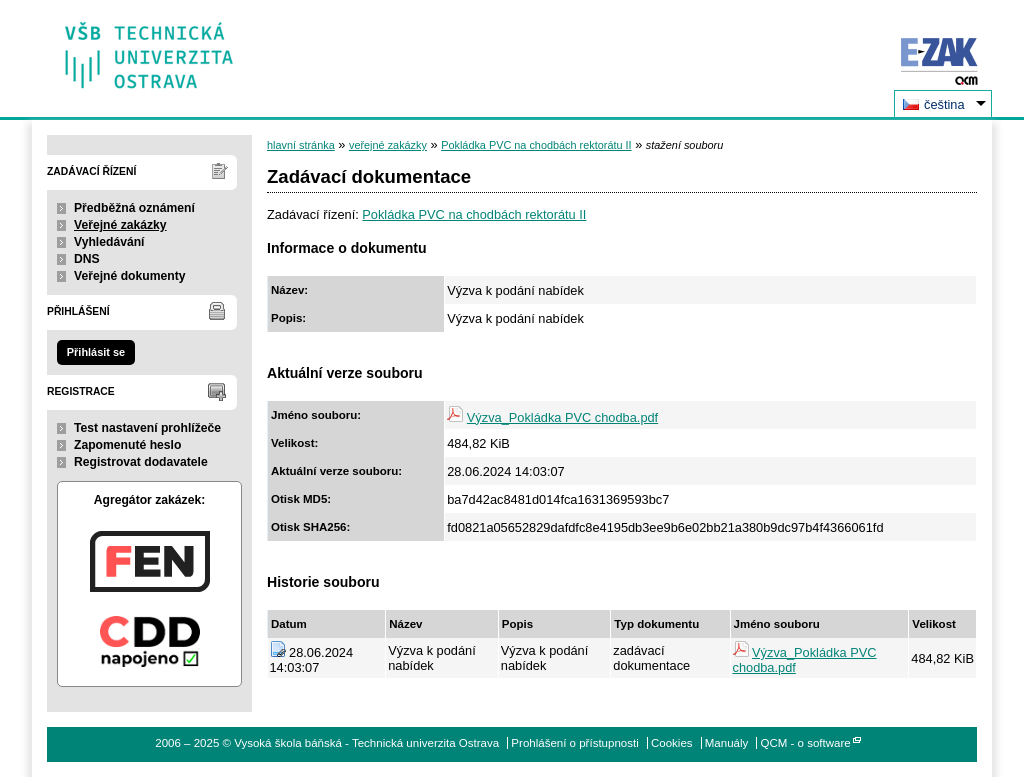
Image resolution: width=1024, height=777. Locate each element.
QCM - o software (806, 743)
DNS (87, 259)
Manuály (727, 743)
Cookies (672, 743)
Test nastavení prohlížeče (147, 428)
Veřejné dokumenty (129, 276)
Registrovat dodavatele (141, 462)
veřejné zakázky (388, 145)
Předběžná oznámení (134, 208)
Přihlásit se (96, 352)
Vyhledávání (109, 242)
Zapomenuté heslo (127, 445)
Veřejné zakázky (120, 225)
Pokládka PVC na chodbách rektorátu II (536, 145)
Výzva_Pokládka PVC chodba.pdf (562, 417)
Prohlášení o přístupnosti (574, 743)
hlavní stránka (301, 145)
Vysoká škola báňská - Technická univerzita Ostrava (149, 48)
